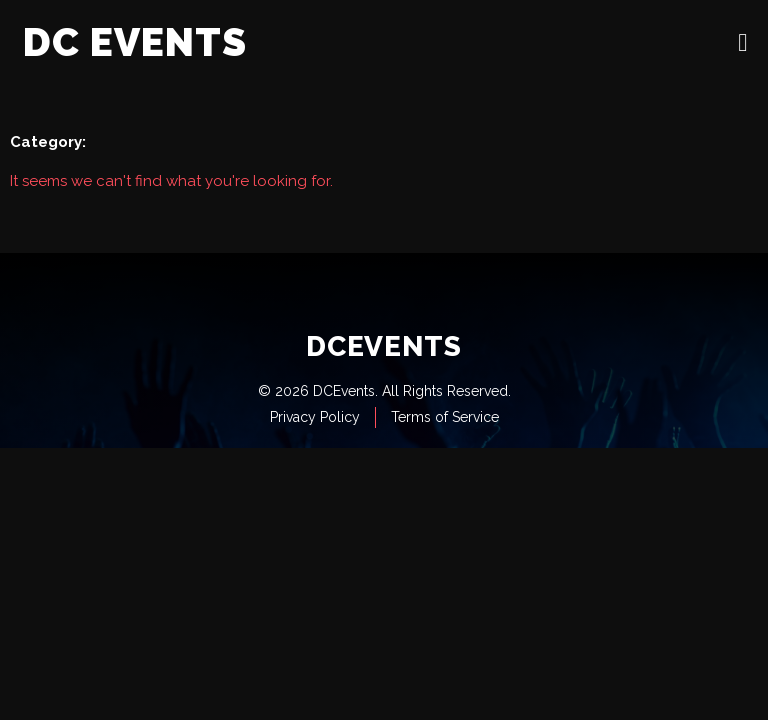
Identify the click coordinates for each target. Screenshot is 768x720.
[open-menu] (743, 42)
